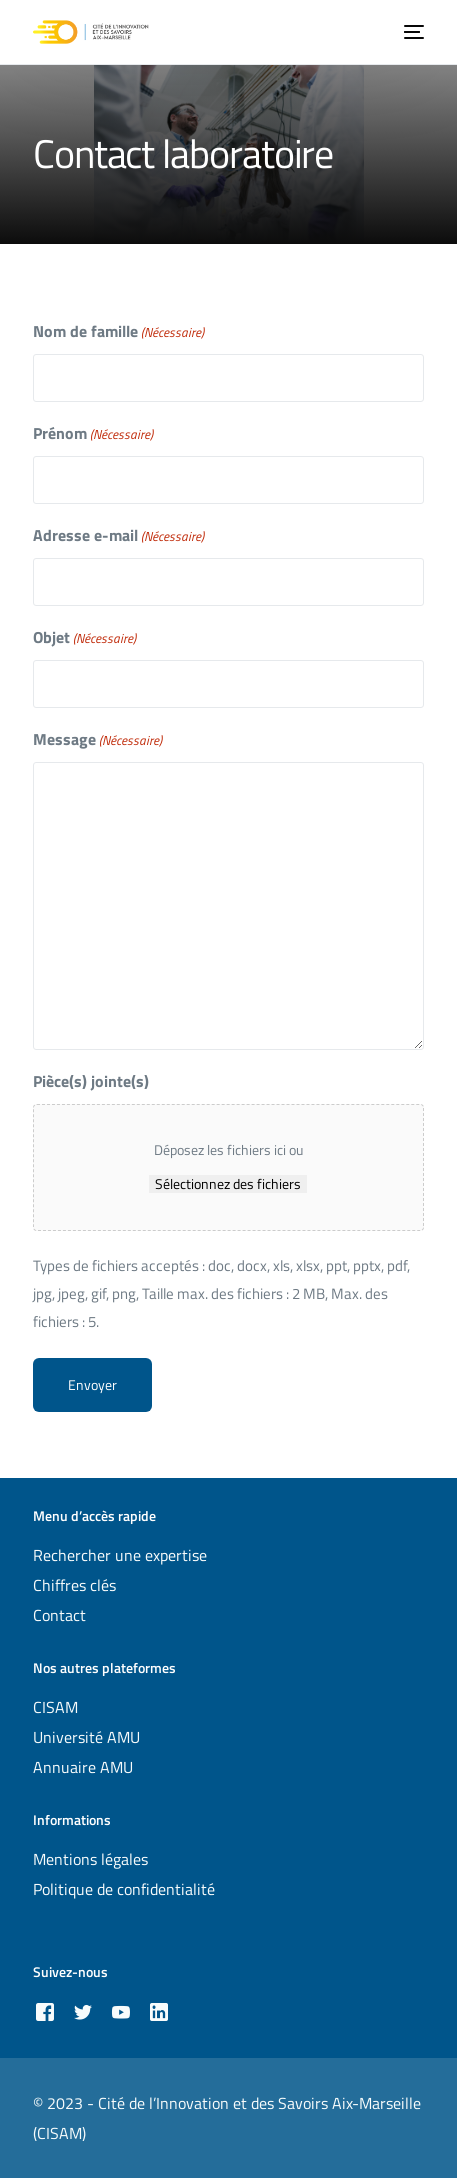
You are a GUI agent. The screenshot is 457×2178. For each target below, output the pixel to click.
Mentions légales (90, 1859)
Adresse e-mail (118, 535)
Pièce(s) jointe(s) (91, 1081)
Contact (59, 1615)
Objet (84, 637)
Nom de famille (118, 331)
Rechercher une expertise (120, 1555)
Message (97, 739)
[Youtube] (121, 2011)
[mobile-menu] (412, 32)
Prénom (93, 433)
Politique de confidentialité (124, 1889)
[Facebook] (45, 2011)
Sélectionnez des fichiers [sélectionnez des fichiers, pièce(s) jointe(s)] (228, 1184)
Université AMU (86, 1737)
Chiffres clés (74, 1585)
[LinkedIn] (159, 2011)
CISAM (55, 1707)
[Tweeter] (83, 2011)
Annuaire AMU (83, 1767)
